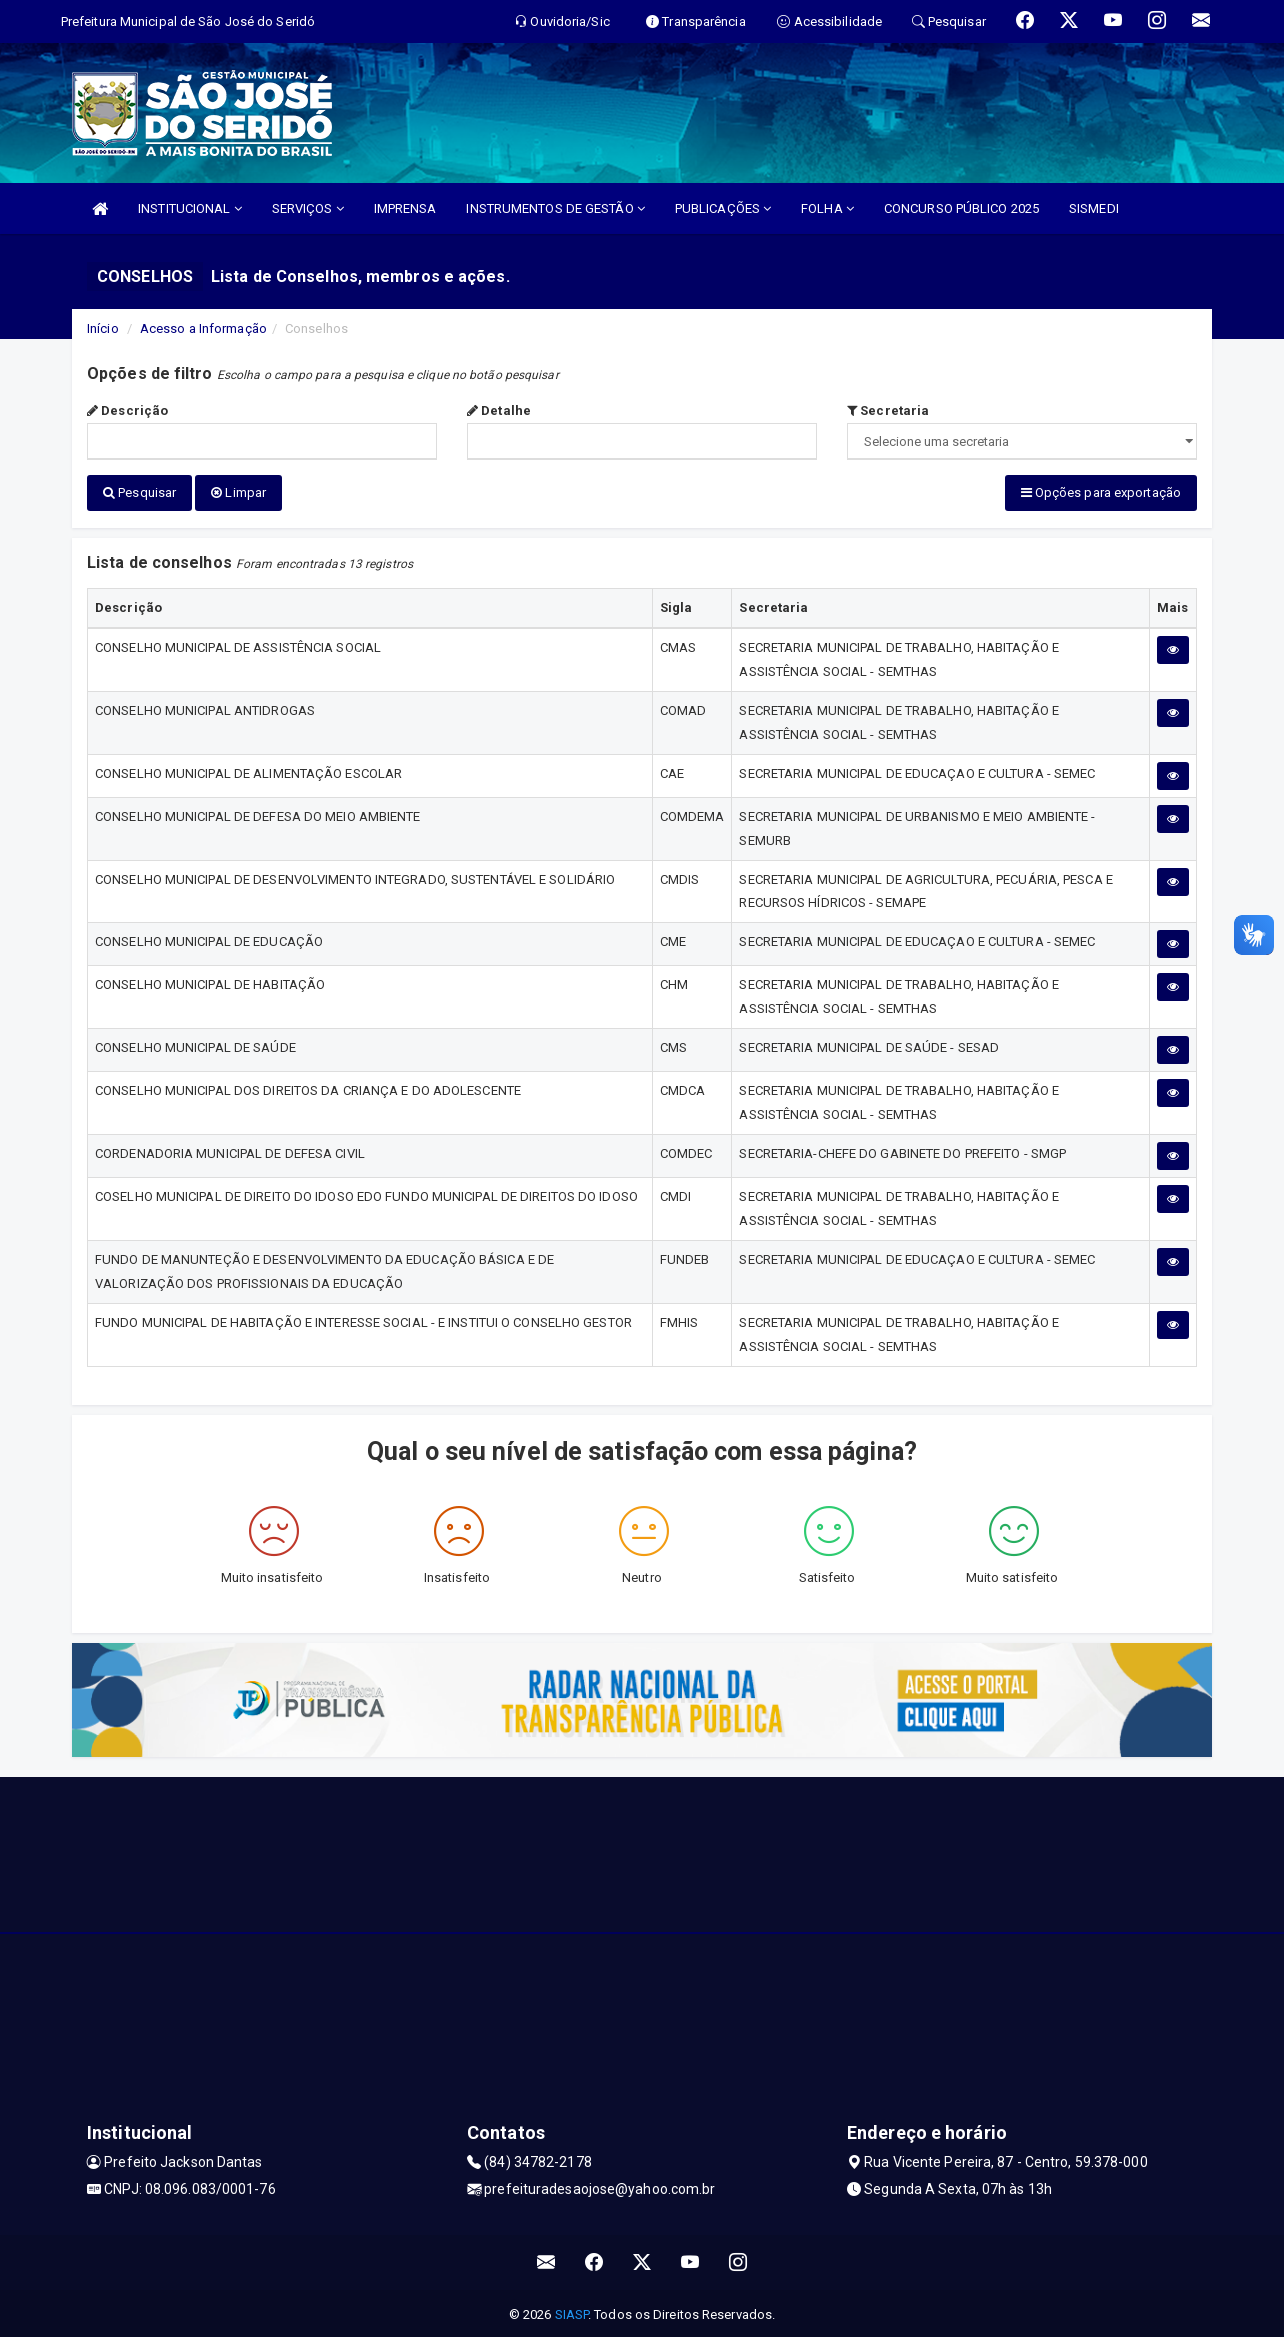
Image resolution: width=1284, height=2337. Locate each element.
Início (103, 328)
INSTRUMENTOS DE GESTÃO (555, 208)
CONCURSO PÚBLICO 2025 (961, 208)
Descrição (127, 410)
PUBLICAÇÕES (723, 208)
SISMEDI (1094, 208)
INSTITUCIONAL (190, 208)
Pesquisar (139, 492)
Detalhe (499, 410)
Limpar (238, 492)
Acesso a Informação (203, 328)
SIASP (572, 2311)
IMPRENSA (405, 208)
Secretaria (888, 410)
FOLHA (827, 208)
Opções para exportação (1101, 492)
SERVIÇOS (308, 208)
